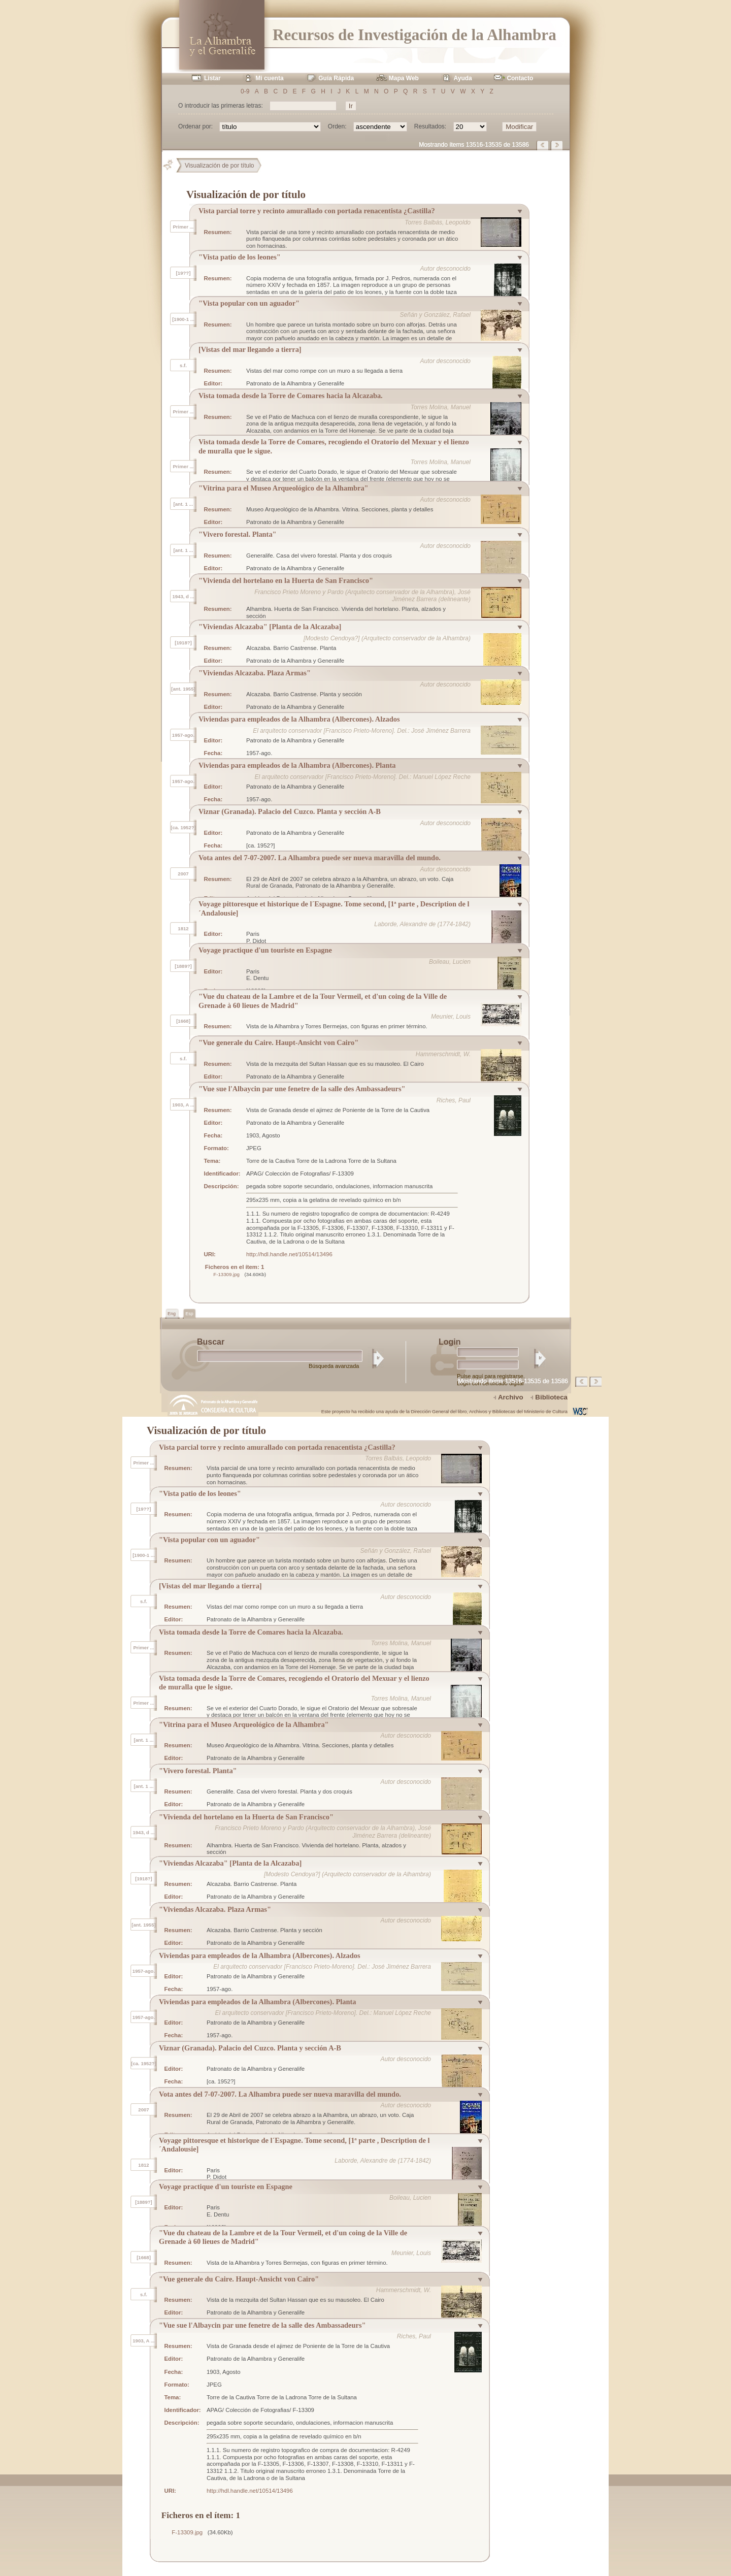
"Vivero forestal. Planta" (237, 534)
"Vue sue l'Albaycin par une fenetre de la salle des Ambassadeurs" (302, 1089)
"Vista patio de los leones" (239, 257)
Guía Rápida (336, 78)
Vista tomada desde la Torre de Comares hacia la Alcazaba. (290, 396)
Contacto (520, 78)
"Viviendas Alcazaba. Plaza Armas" (254, 673)
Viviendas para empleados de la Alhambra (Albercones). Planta (297, 765)
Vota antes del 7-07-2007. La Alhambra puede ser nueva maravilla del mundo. (319, 858)
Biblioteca (551, 1397)
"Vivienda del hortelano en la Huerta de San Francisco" (285, 580)
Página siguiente (557, 145)
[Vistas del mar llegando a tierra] (250, 349)
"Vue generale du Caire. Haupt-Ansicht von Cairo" (278, 1042)
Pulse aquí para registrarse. (491, 1376)
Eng (172, 1313)
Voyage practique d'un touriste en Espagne (265, 950)
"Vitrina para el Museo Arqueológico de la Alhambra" (283, 488)
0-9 (245, 91)
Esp (189, 1313)
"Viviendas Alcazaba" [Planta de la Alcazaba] (269, 627)
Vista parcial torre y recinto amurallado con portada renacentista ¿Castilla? (316, 211)
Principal (172, 165)
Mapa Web (404, 78)
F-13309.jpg (226, 1274)
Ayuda (463, 78)
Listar (212, 78)
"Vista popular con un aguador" (249, 303)
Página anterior (543, 145)
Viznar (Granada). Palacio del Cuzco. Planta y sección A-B (289, 811)
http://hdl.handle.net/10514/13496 (289, 1254)
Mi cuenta (269, 78)
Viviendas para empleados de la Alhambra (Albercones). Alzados (299, 719)
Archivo (510, 1397)
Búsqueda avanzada (334, 1366)
